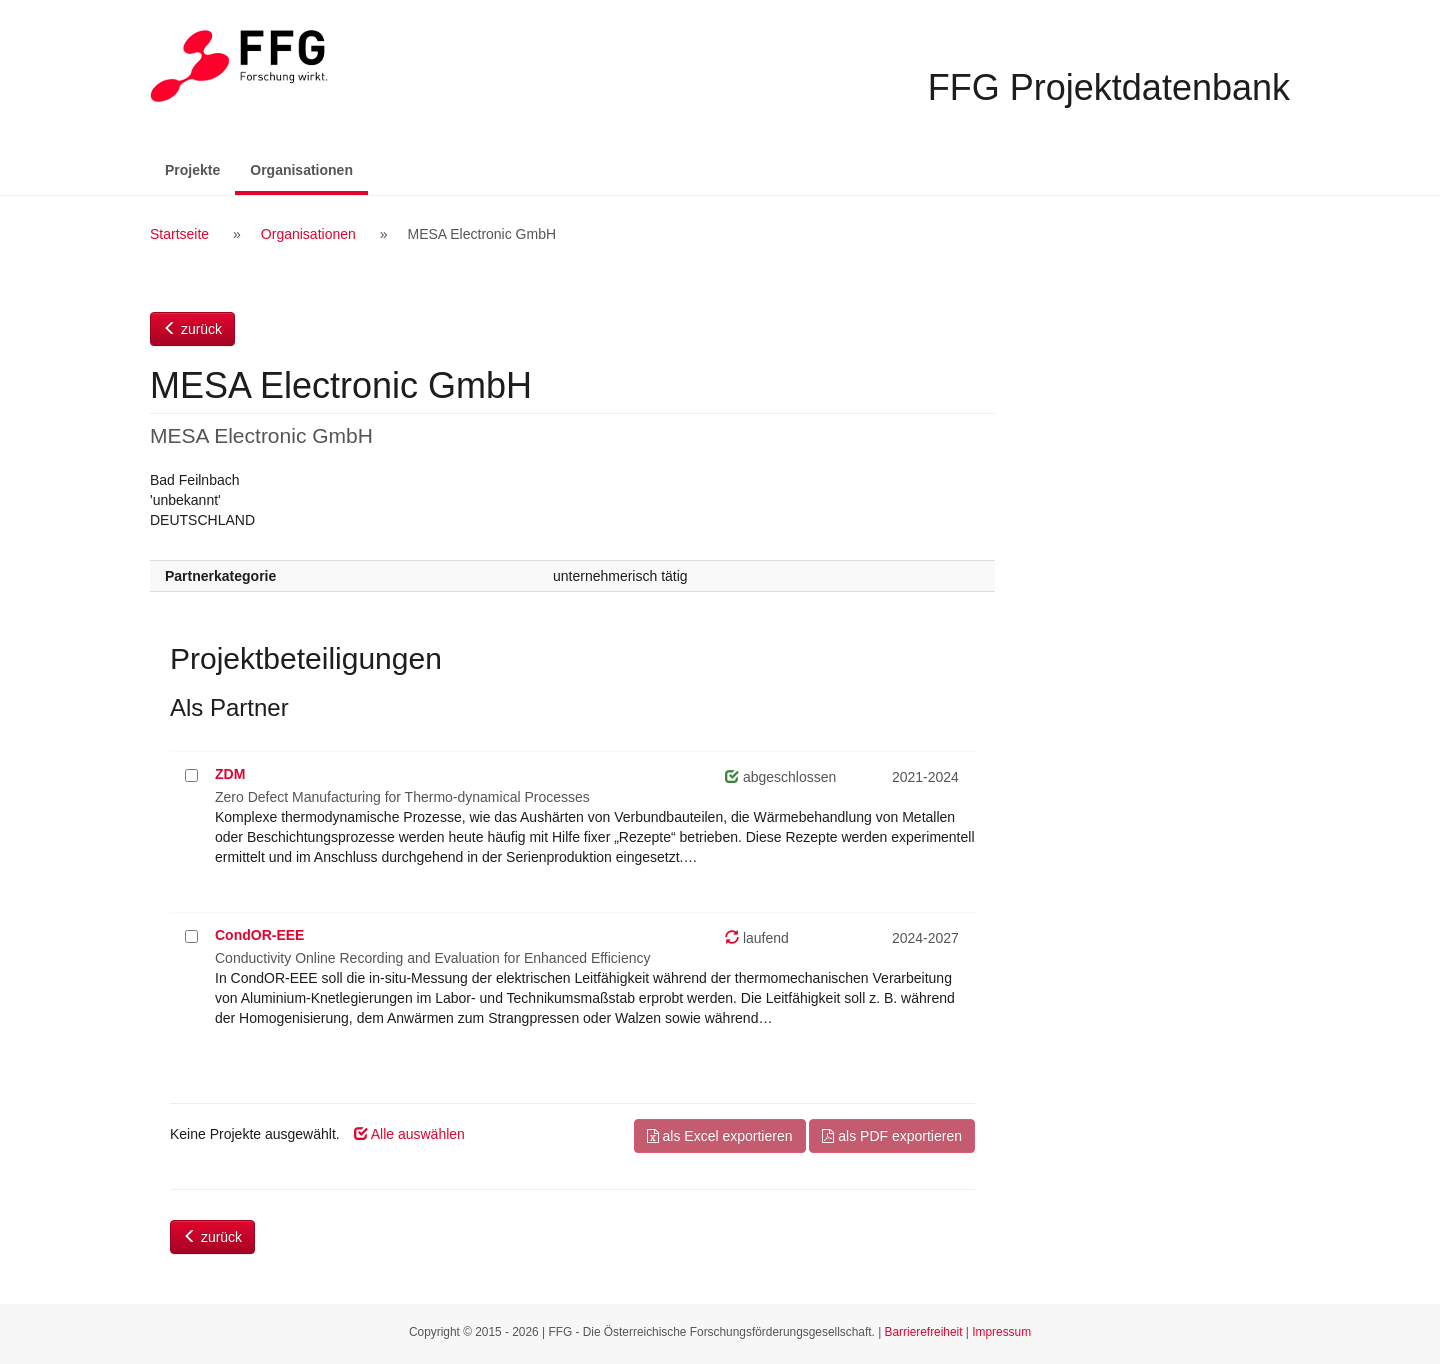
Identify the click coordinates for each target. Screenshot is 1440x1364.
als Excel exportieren (720, 1136)
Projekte (192, 170)
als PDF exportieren (892, 1136)
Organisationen (309, 168)
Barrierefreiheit (924, 1332)
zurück (192, 329)
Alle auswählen (409, 1134)
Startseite (179, 234)
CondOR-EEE (259, 935)
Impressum (1001, 1332)
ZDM (230, 774)
